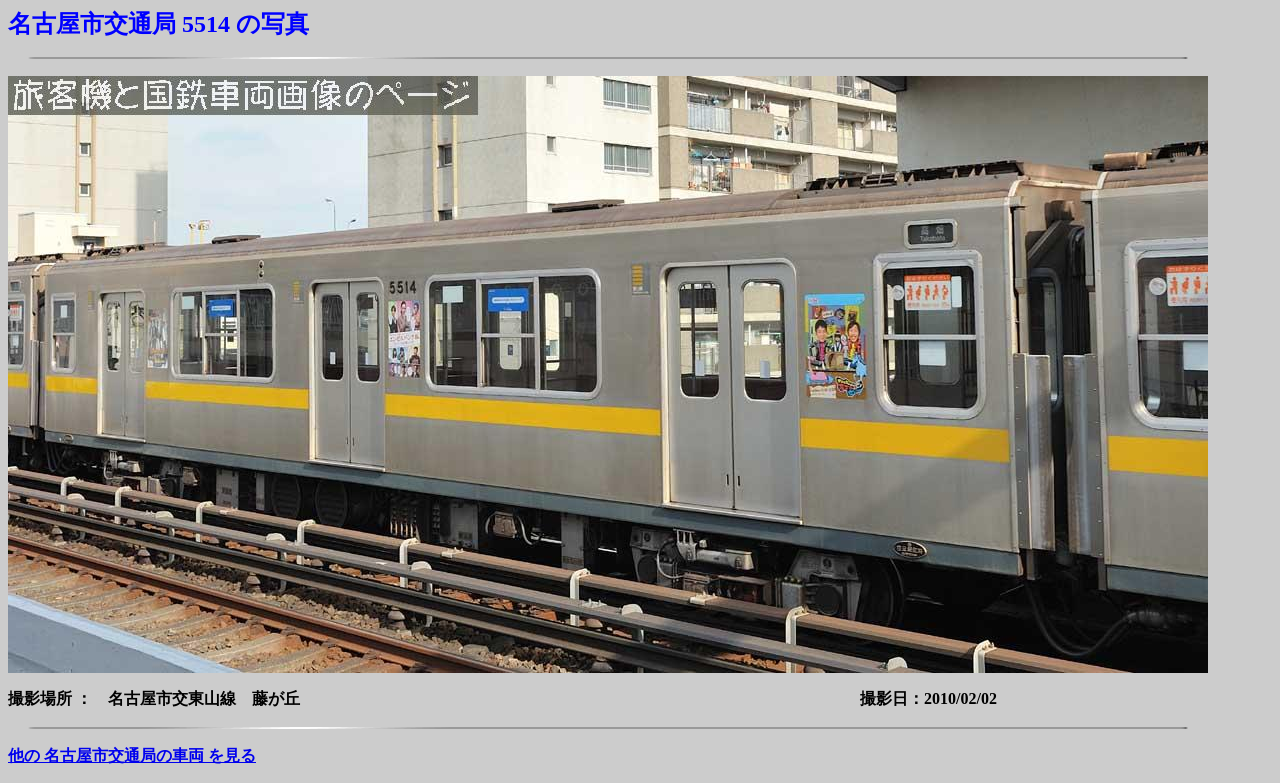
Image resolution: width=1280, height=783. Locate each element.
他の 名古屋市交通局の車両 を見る (132, 755)
